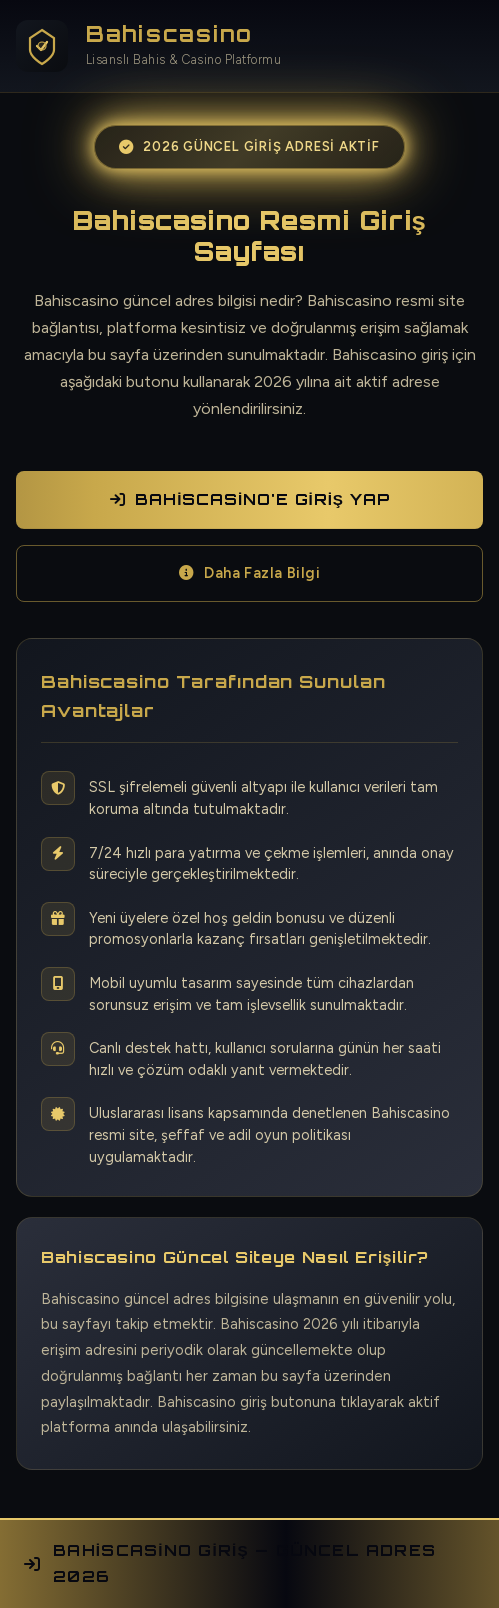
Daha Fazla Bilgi (250, 573)
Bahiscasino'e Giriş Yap (250, 499)
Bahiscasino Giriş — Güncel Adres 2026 (230, 1563)
